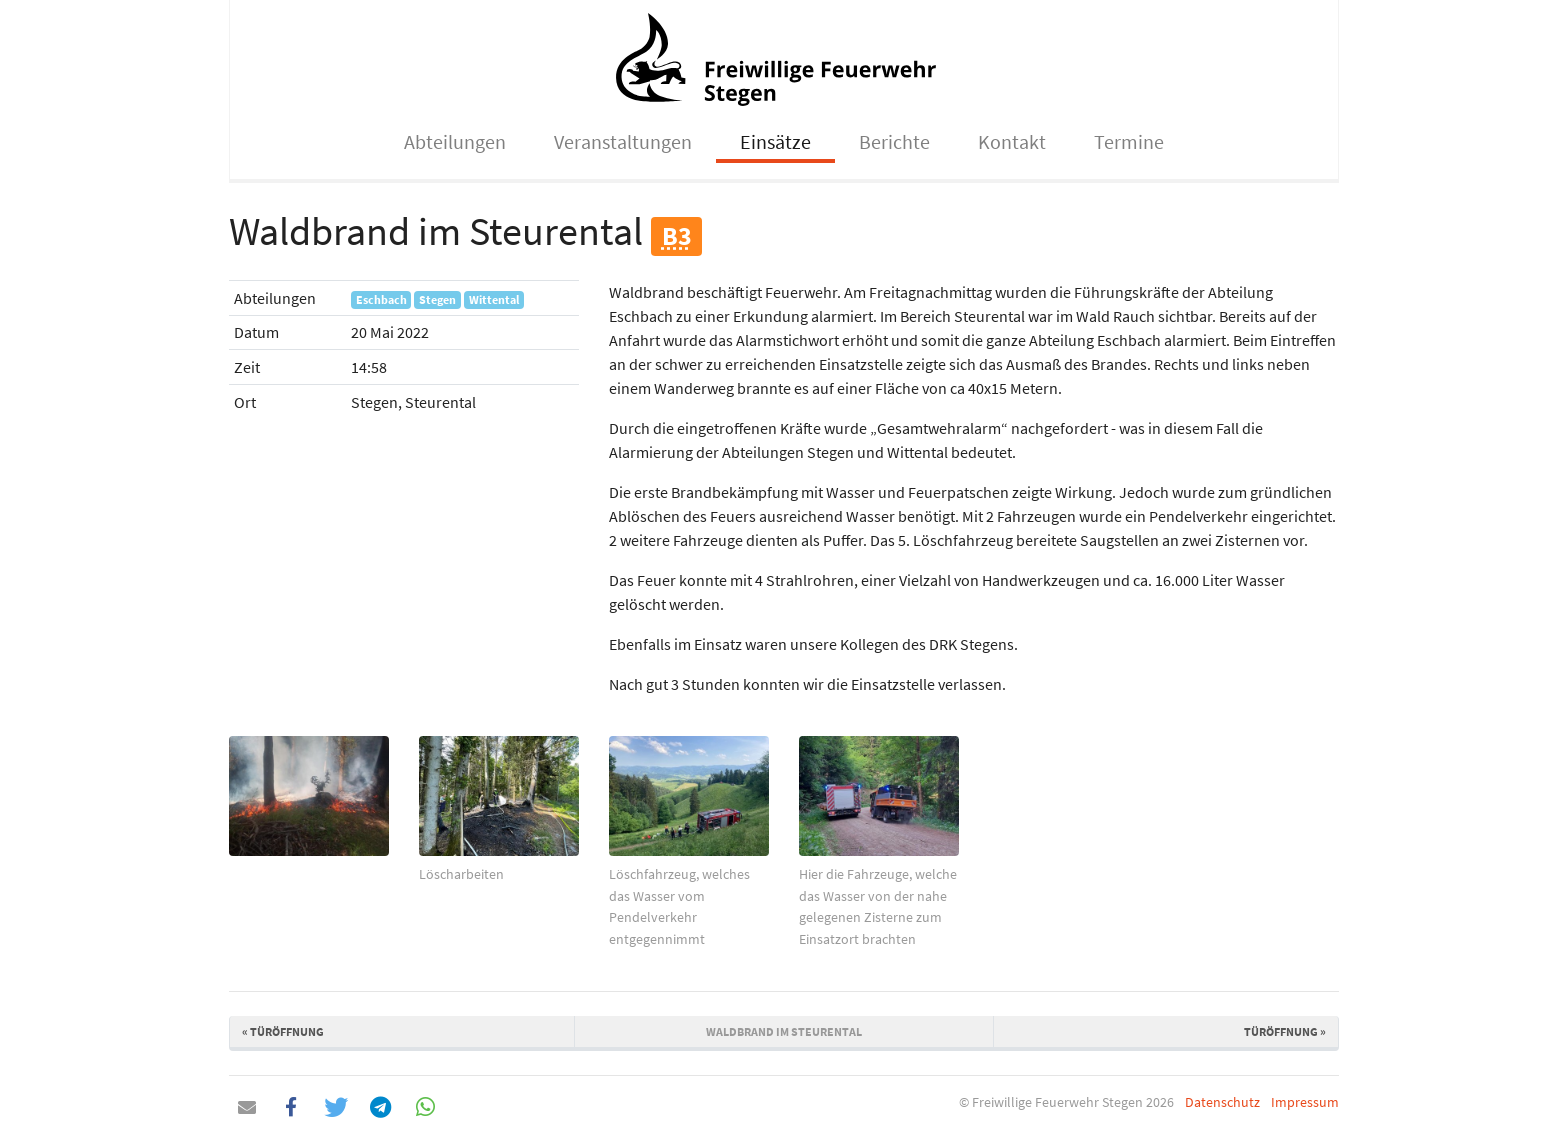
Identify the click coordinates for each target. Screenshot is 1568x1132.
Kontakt (1012, 141)
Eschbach (381, 299)
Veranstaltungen (623, 141)
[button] (246, 1107)
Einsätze (775, 141)
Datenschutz (1222, 1102)
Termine (1129, 141)
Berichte (894, 141)
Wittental (494, 299)
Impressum (1305, 1102)
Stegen (437, 299)
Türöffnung (283, 1031)
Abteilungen (455, 141)
